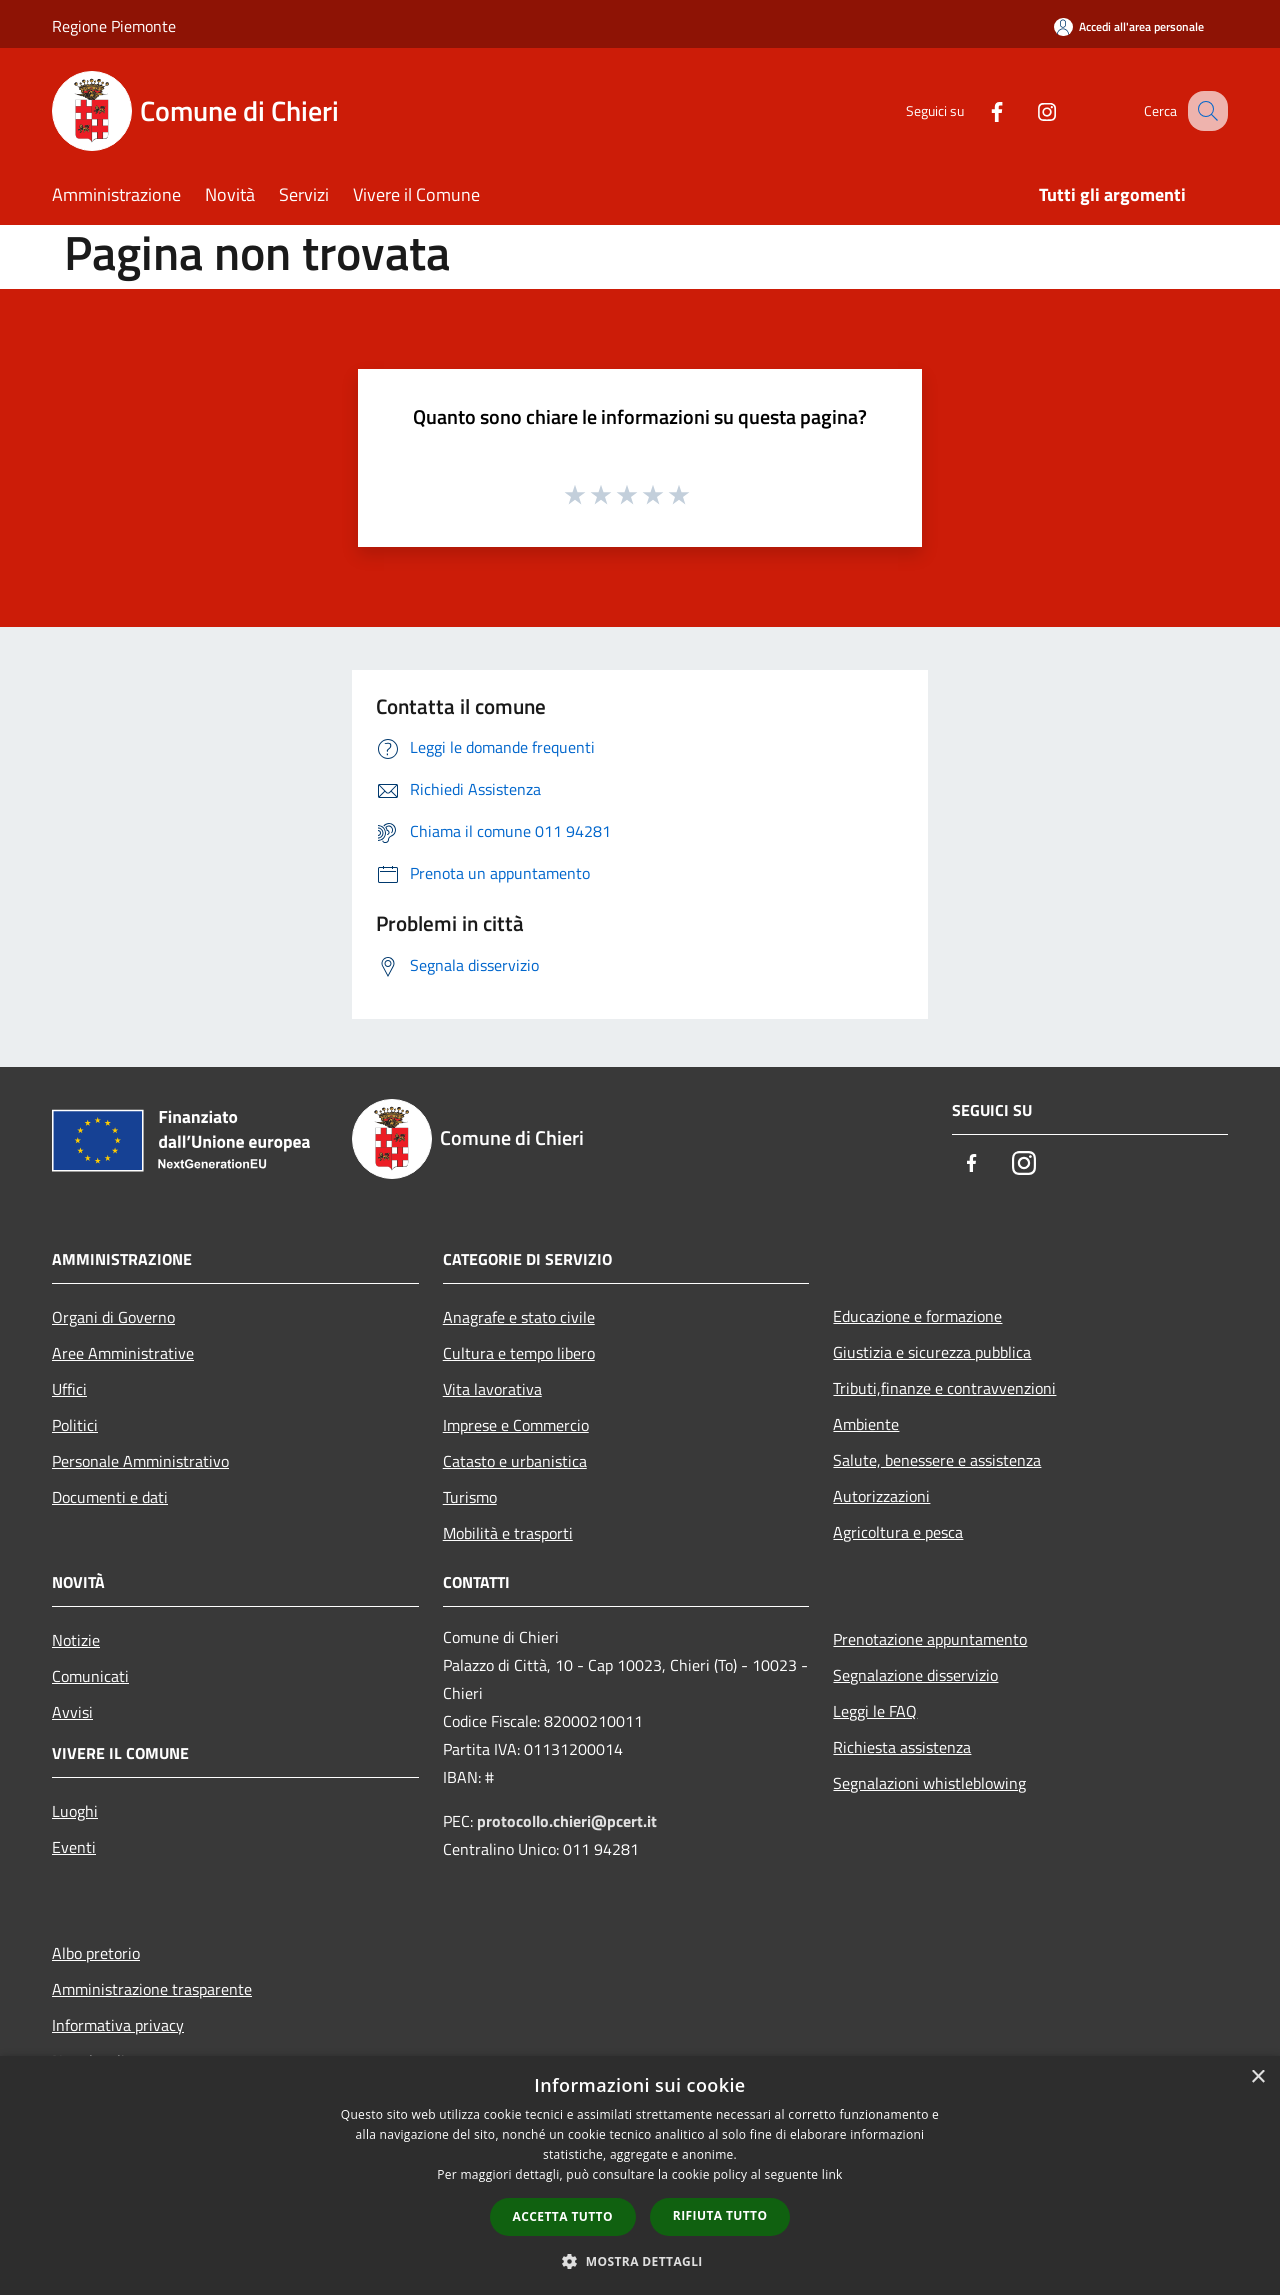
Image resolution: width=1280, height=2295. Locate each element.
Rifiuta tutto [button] (720, 2215)
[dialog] (640, 2175)
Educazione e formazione (917, 1316)
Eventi (74, 1847)
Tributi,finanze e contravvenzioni (944, 1388)
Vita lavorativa (492, 1389)
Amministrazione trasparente (152, 1989)
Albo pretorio (96, 1953)
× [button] (1257, 2077)
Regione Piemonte (114, 26)
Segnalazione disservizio (915, 1675)
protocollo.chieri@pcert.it (567, 1821)
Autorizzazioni (881, 1496)
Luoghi (75, 1811)
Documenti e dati (110, 1497)
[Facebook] (976, 110)
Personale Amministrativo (140, 1461)
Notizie (76, 1640)
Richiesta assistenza (902, 1747)
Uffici (69, 1389)
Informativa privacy (118, 2025)
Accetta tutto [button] (563, 2216)
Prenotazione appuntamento (930, 1639)
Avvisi (72, 1712)
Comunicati (90, 1676)
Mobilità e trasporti (508, 1533)
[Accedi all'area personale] (1129, 26)
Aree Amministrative (123, 1353)
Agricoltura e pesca (898, 1532)
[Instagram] (1026, 110)
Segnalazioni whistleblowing (929, 1783)
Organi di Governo (113, 1317)
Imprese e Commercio (516, 1425)
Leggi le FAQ (875, 1711)
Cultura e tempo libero (519, 1353)
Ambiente (866, 1424)
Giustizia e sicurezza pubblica (932, 1352)
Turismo (470, 1497)
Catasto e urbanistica (515, 1461)
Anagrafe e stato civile (519, 1317)
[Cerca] (1204, 111)
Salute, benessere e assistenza (937, 1460)
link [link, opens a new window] (832, 2174)
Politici (75, 1425)
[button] (640, 2261)
